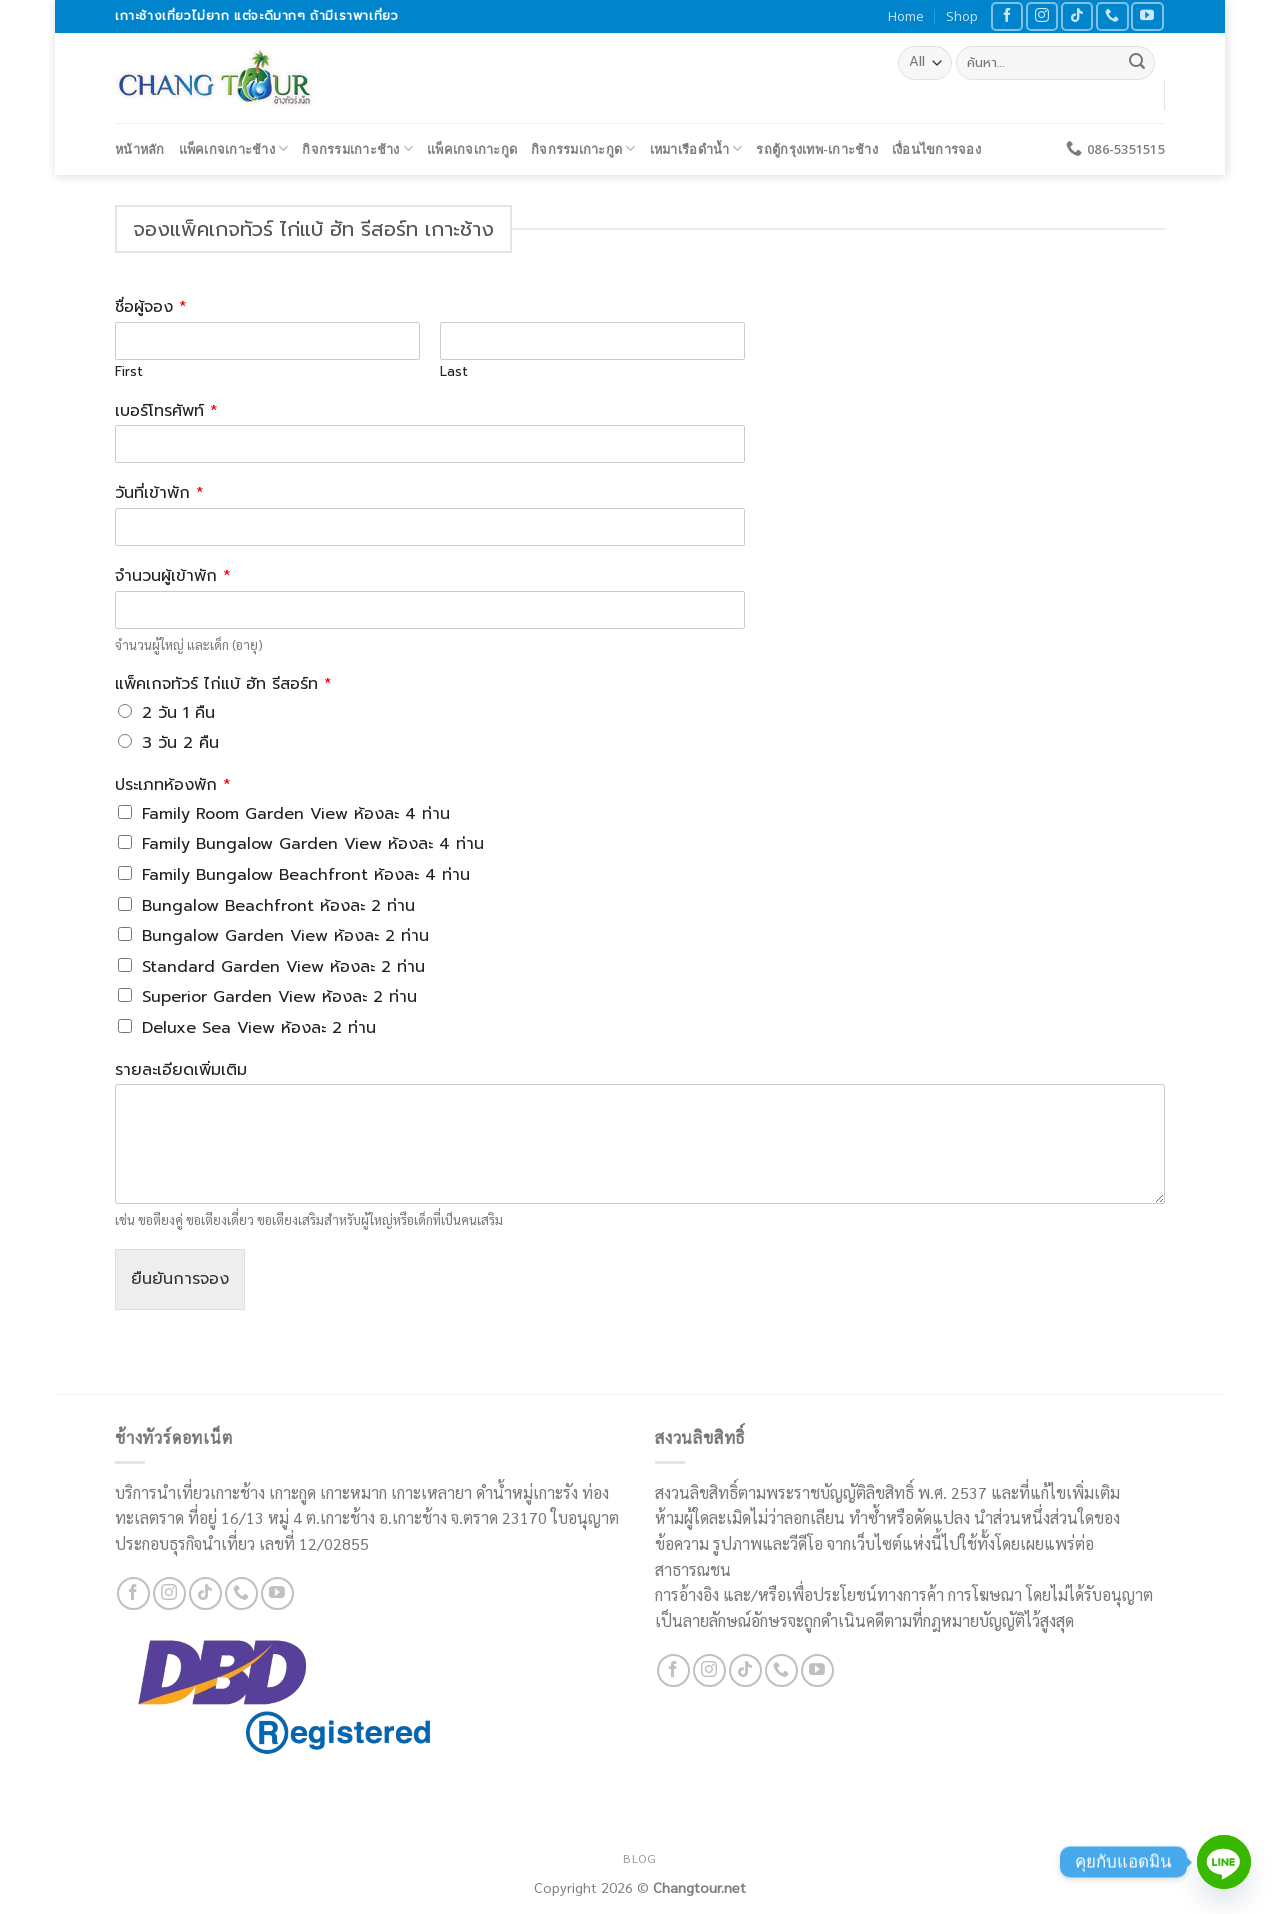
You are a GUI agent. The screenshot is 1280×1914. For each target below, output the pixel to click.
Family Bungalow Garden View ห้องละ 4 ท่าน (313, 844)
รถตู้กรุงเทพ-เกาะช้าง (816, 149)
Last (454, 372)
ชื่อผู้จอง (151, 307)
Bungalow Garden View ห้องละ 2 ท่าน (285, 936)
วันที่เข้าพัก (159, 493)
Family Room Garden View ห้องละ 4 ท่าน (296, 814)
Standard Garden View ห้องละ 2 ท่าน (283, 967)
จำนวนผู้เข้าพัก (173, 576)
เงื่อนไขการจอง (936, 149)
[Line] (1224, 1862)
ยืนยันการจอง (180, 1279)
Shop (962, 16)
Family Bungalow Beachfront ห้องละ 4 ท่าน (306, 875)
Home (906, 16)
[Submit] (1137, 63)
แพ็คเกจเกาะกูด (472, 149)
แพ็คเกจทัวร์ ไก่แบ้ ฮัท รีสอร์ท (223, 684)
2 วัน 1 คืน (178, 713)
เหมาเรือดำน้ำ (696, 148)
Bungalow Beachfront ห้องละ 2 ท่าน (278, 906)
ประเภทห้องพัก (173, 785)
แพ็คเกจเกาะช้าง (234, 148)
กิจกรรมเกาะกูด (583, 148)
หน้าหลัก (140, 149)
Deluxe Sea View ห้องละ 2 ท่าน (259, 1028)
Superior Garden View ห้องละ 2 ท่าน (279, 997)
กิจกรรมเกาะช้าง (357, 148)
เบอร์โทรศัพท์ (166, 411)
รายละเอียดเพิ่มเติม (181, 1070)
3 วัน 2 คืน (180, 743)
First (129, 372)
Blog (639, 1858)
